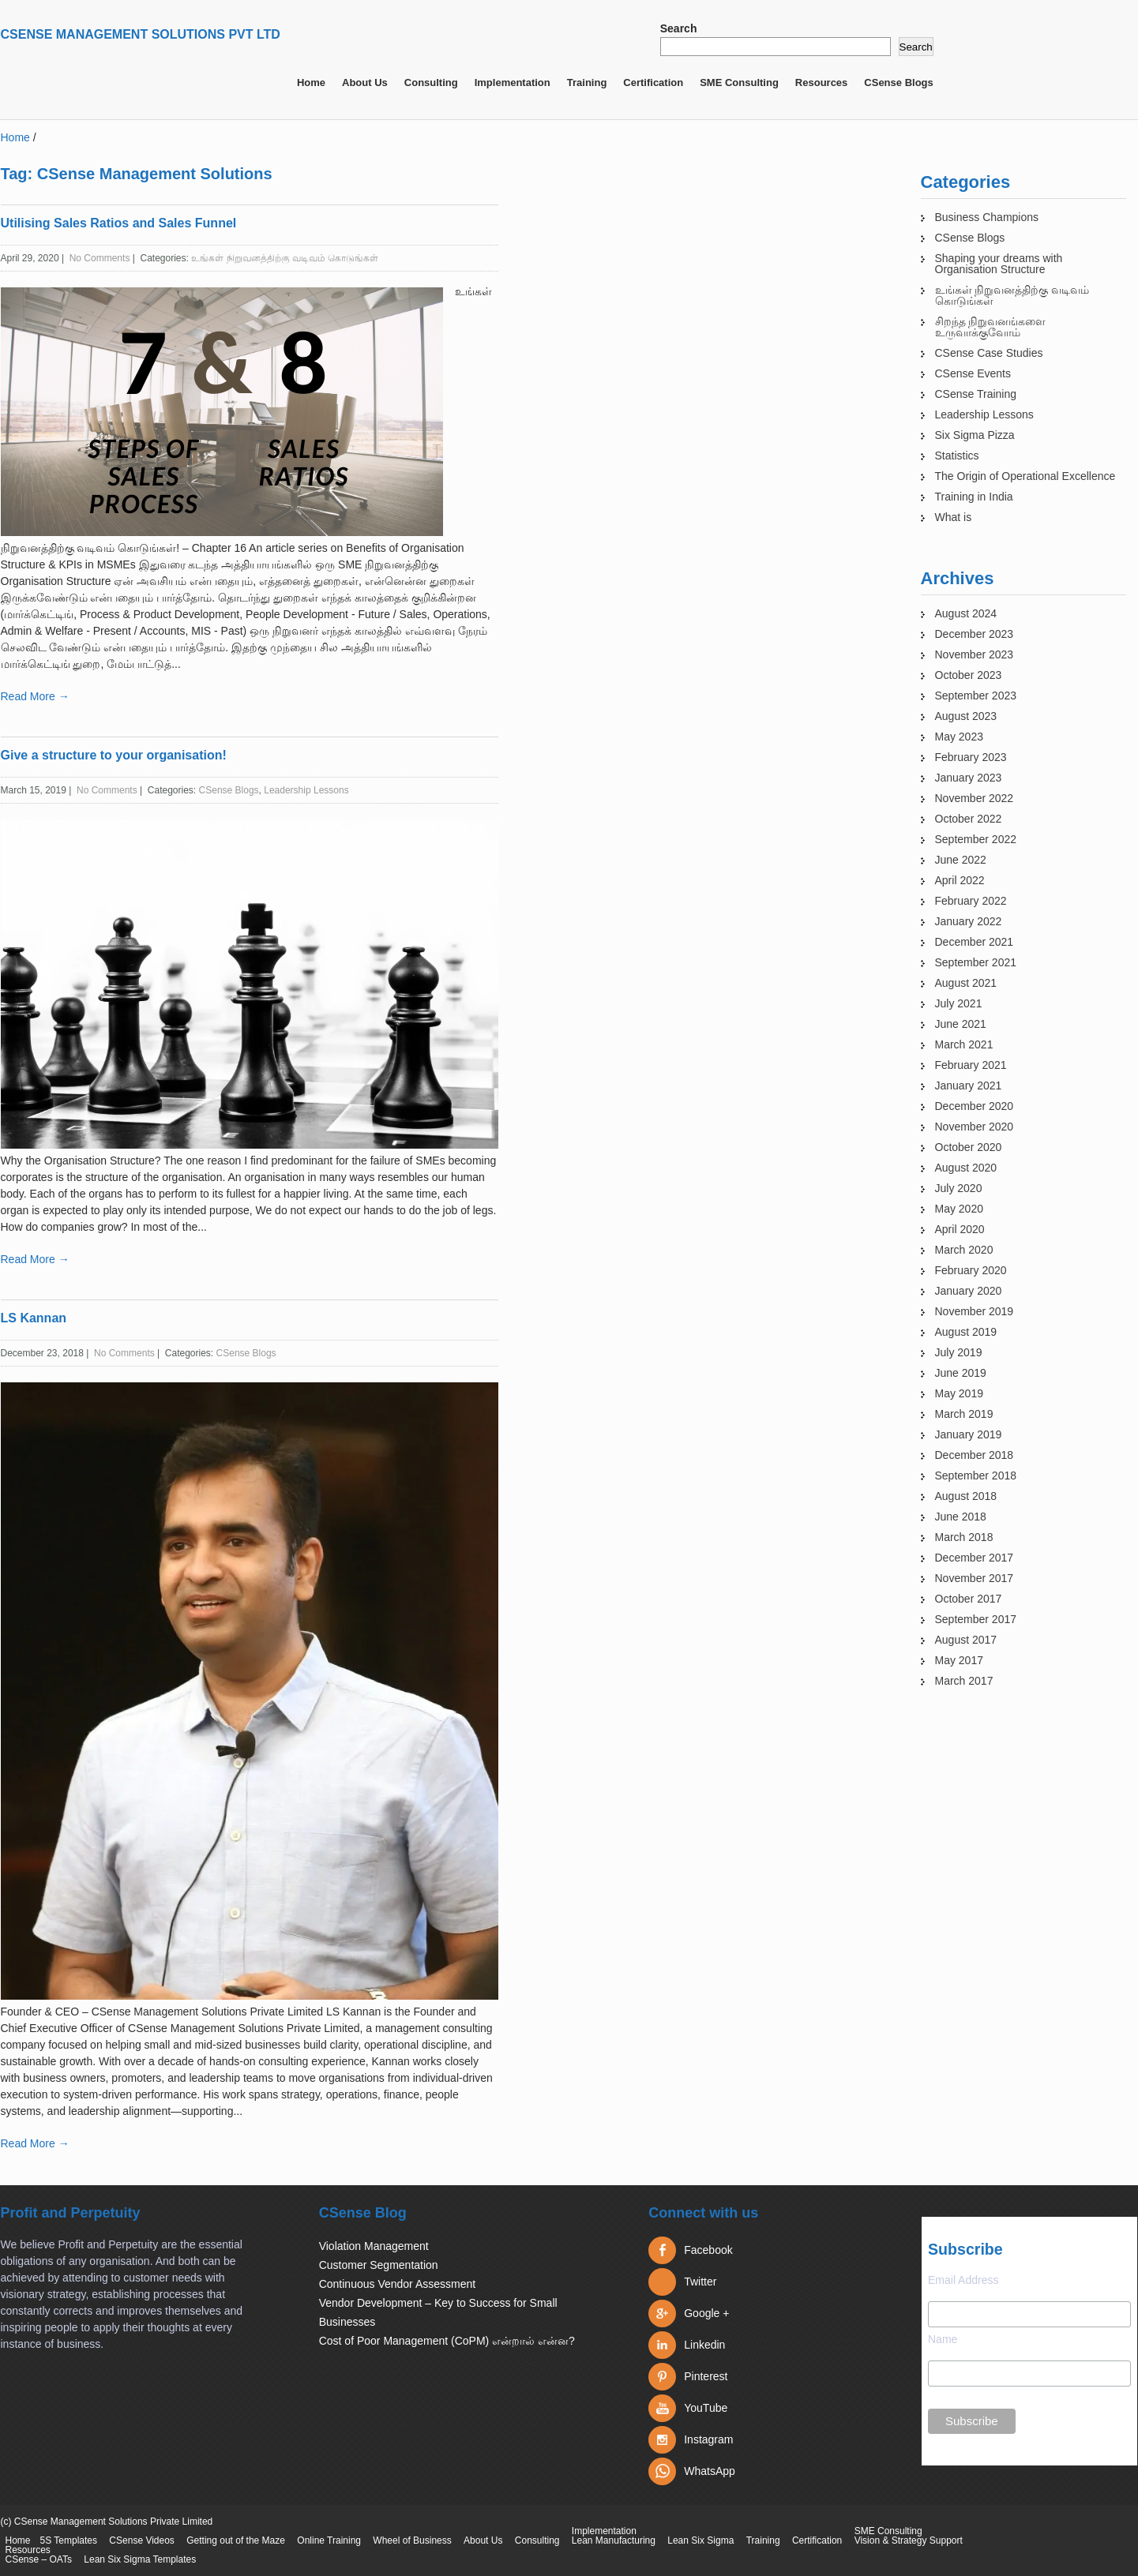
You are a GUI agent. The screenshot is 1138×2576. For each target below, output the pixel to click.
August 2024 (966, 613)
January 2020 (968, 1290)
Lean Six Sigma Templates (140, 2559)
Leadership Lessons (306, 790)
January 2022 (968, 921)
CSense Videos (142, 2540)
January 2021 (968, 1085)
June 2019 (960, 1373)
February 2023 (971, 757)
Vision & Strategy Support (908, 2540)
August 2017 (966, 1639)
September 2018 (976, 1475)
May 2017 (959, 1660)
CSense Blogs (898, 82)
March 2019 (964, 1414)
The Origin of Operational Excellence (1025, 476)
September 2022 (976, 839)
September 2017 (976, 1619)
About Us (365, 82)
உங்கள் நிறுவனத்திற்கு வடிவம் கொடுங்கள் (284, 258)
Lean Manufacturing (613, 2540)
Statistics (957, 455)
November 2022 (974, 798)
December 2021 (974, 942)
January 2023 (968, 777)
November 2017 (974, 1578)
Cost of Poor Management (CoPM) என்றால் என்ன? (447, 2340)
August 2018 (966, 1496)
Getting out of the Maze (235, 2540)
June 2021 (960, 1024)
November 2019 (974, 1311)
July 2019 (958, 1352)
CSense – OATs (39, 2559)
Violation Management (374, 2246)
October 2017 (968, 1598)
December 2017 (974, 1557)
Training (587, 82)
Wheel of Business (412, 2540)
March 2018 (964, 1537)
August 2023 (966, 716)
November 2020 (974, 1126)
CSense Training (976, 394)
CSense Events (973, 373)
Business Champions (987, 217)
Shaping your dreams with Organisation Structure (999, 264)
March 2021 (964, 1044)
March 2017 (964, 1680)
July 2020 (958, 1188)
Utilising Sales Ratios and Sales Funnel (119, 223)
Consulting (431, 82)
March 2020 (964, 1249)
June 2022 (960, 859)
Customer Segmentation (378, 2265)
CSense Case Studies (989, 353)
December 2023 (974, 634)
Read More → (35, 696)
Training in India (974, 496)
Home (311, 82)
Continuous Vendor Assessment (397, 2284)
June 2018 (960, 1516)
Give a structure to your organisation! (114, 755)
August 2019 (966, 1331)
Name (942, 2339)
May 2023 (959, 736)
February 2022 (971, 900)
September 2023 (976, 695)
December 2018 (974, 1455)
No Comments (99, 258)
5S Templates (69, 2540)
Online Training (329, 2540)
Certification (653, 82)
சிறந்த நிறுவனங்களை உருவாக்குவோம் (990, 327)
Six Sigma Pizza (975, 435)
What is (953, 517)
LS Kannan (34, 1318)
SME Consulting (739, 82)
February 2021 (971, 1065)
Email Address (963, 2280)
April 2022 (960, 880)
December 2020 (974, 1106)
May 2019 (959, 1393)
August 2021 (966, 983)
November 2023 (974, 654)
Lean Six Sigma (700, 2540)
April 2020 (960, 1229)
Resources (821, 82)
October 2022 (968, 818)
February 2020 (971, 1270)
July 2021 (958, 1003)
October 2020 (968, 1147)
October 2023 (968, 675)
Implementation (512, 82)
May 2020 (959, 1208)
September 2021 (976, 962)
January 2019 (968, 1434)
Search (678, 28)
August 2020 (966, 1167)
